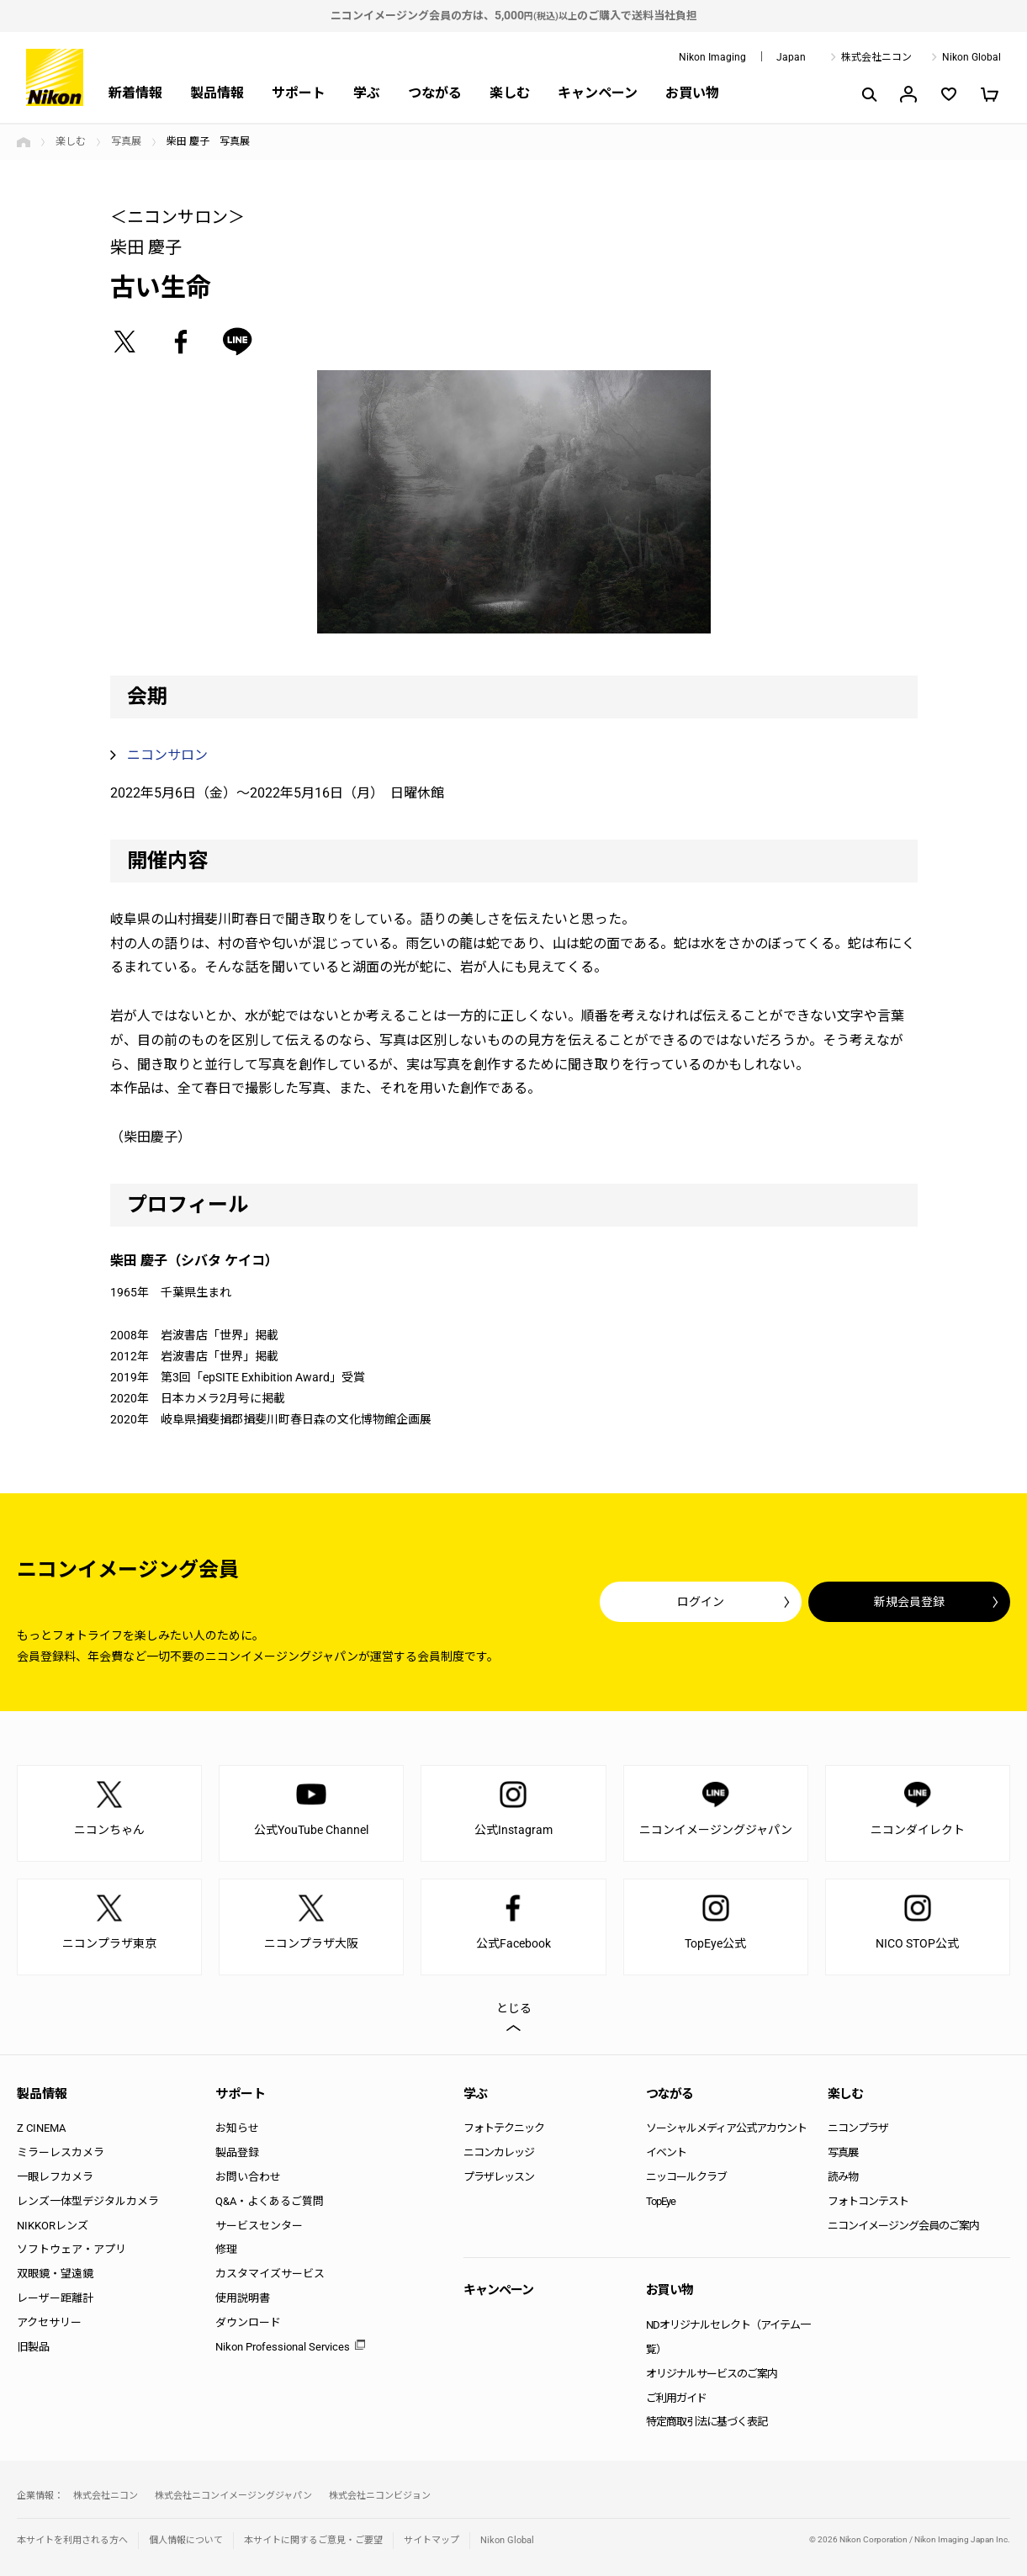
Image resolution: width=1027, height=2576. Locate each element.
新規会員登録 (909, 1602)
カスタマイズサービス (270, 2273)
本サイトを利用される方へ (72, 2540)
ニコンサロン (167, 755)
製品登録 (237, 2152)
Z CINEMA (41, 2128)
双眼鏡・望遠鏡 (55, 2273)
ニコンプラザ (858, 2128)
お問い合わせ (248, 2177)
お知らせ (237, 2128)
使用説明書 (242, 2298)
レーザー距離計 (55, 2298)
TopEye (660, 2201)
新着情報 (135, 93)
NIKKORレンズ (52, 2225)
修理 (226, 2249)
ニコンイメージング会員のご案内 (903, 2225)
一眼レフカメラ (55, 2177)
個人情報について (186, 2540)
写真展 (126, 141)
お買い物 (692, 93)
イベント (666, 2152)
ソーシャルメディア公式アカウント (726, 2128)
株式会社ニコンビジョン (380, 2495)
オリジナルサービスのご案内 (711, 2373)
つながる (435, 93)
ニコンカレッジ (498, 2152)
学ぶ (366, 93)
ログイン (700, 1602)
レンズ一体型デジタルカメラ (88, 2201)
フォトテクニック (503, 2128)
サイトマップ (431, 2540)
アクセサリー (49, 2322)
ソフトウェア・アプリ (71, 2249)
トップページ (23, 142)
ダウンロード (248, 2322)
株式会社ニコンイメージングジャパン (233, 2495)
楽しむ (510, 93)
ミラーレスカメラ (60, 2152)
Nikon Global (971, 57)
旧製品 (33, 2346)
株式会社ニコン (876, 57)
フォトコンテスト (868, 2201)
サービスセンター (259, 2225)
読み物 (843, 2177)
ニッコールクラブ (686, 2177)
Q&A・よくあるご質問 (269, 2201)
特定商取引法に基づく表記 (706, 2421)
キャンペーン (598, 93)
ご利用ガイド (676, 2398)
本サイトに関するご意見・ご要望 (313, 2540)
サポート (299, 93)
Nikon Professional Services (282, 2346)
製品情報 (217, 93)
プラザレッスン (498, 2177)
